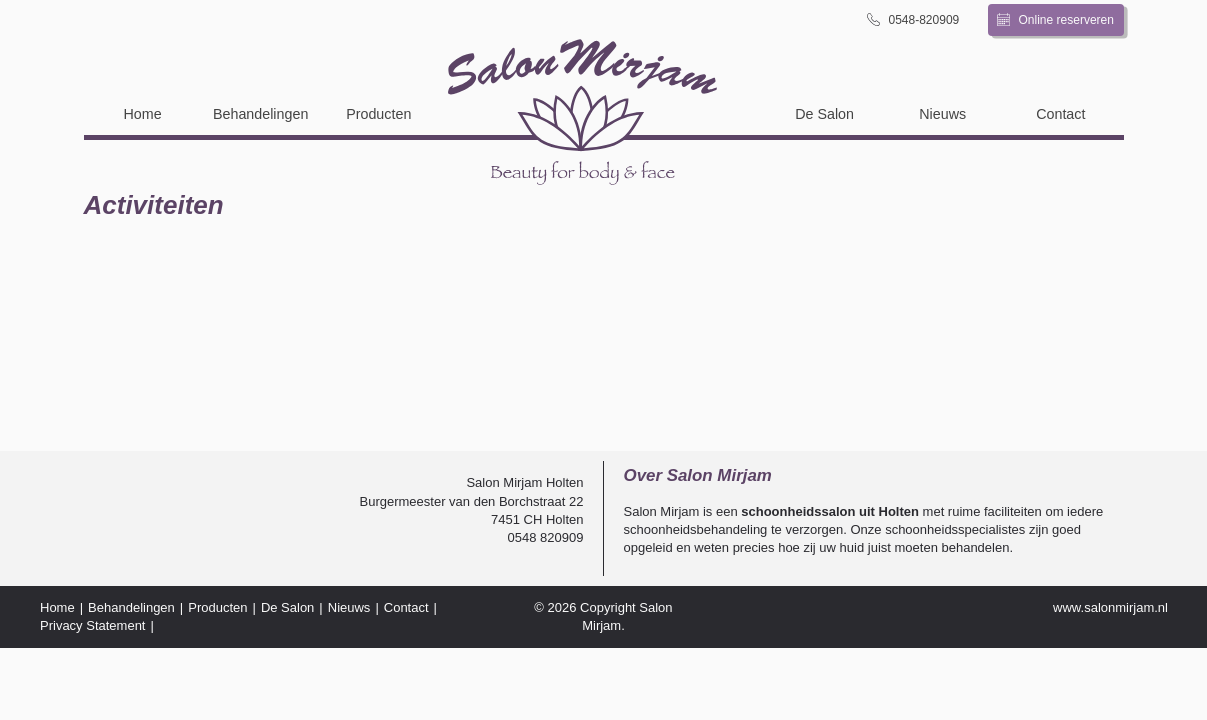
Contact (1060, 114)
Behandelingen (260, 114)
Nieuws (942, 114)
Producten (378, 114)
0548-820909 (913, 19)
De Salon (824, 114)
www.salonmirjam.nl (1110, 607)
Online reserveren (1055, 20)
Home (142, 114)
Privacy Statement (93, 625)
